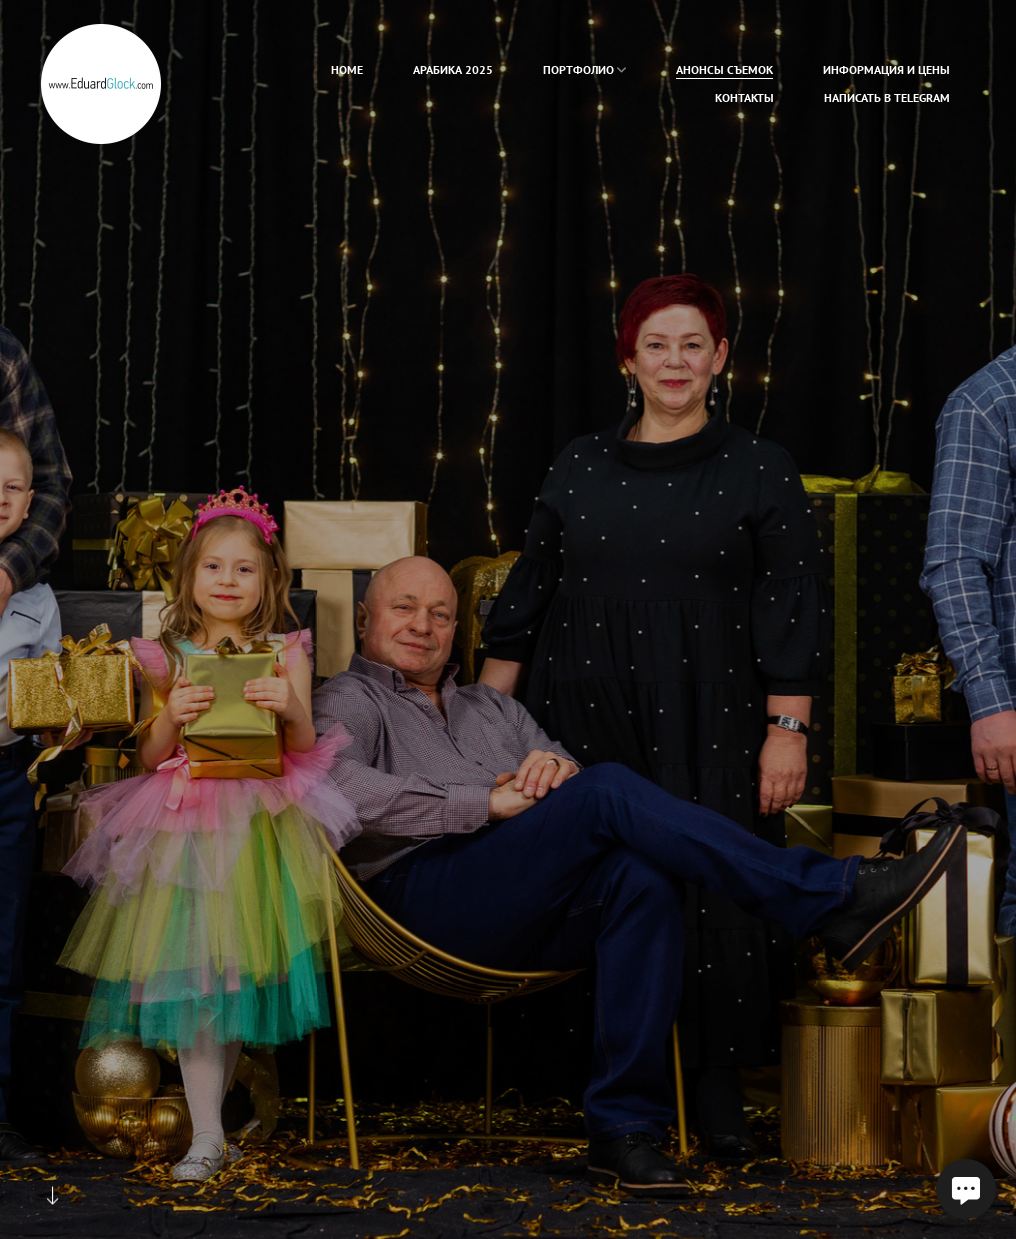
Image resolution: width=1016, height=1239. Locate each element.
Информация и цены (886, 69)
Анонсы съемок (724, 69)
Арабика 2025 (453, 69)
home (347, 69)
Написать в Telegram (887, 97)
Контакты (744, 97)
